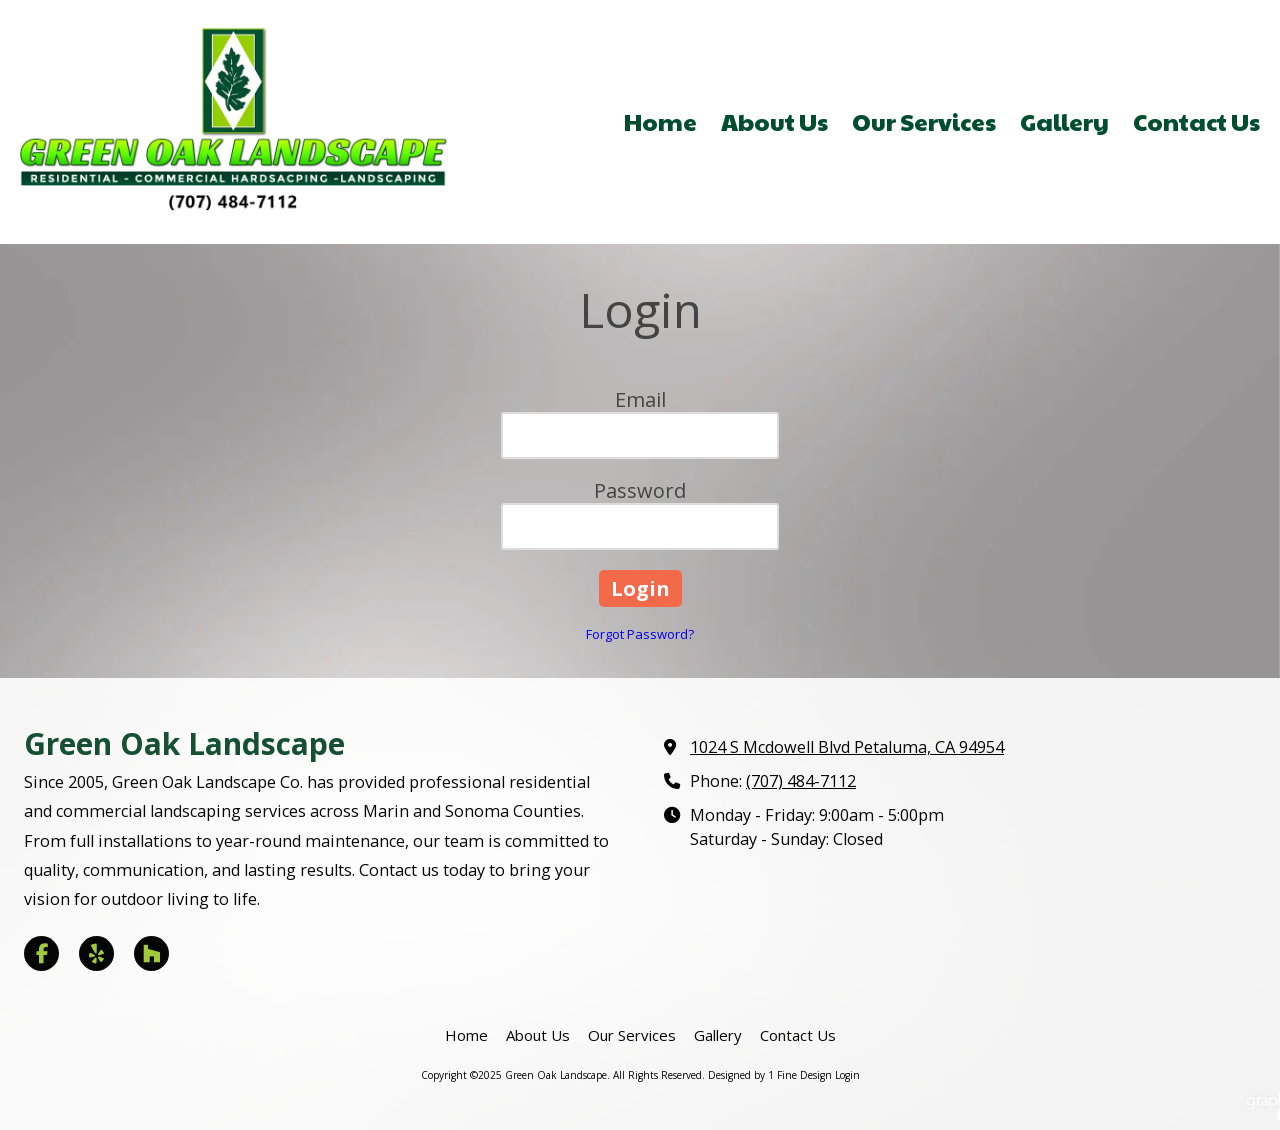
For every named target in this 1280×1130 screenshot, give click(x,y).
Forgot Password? (640, 634)
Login (847, 1075)
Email (640, 399)
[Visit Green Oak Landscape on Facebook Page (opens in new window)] (41, 953)
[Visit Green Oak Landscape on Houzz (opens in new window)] (151, 953)
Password (640, 490)
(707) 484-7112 (801, 781)
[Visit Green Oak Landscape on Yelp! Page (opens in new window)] (96, 953)
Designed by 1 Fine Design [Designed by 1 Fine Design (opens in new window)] (770, 1075)
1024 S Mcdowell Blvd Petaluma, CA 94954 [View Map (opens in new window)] (847, 747)
